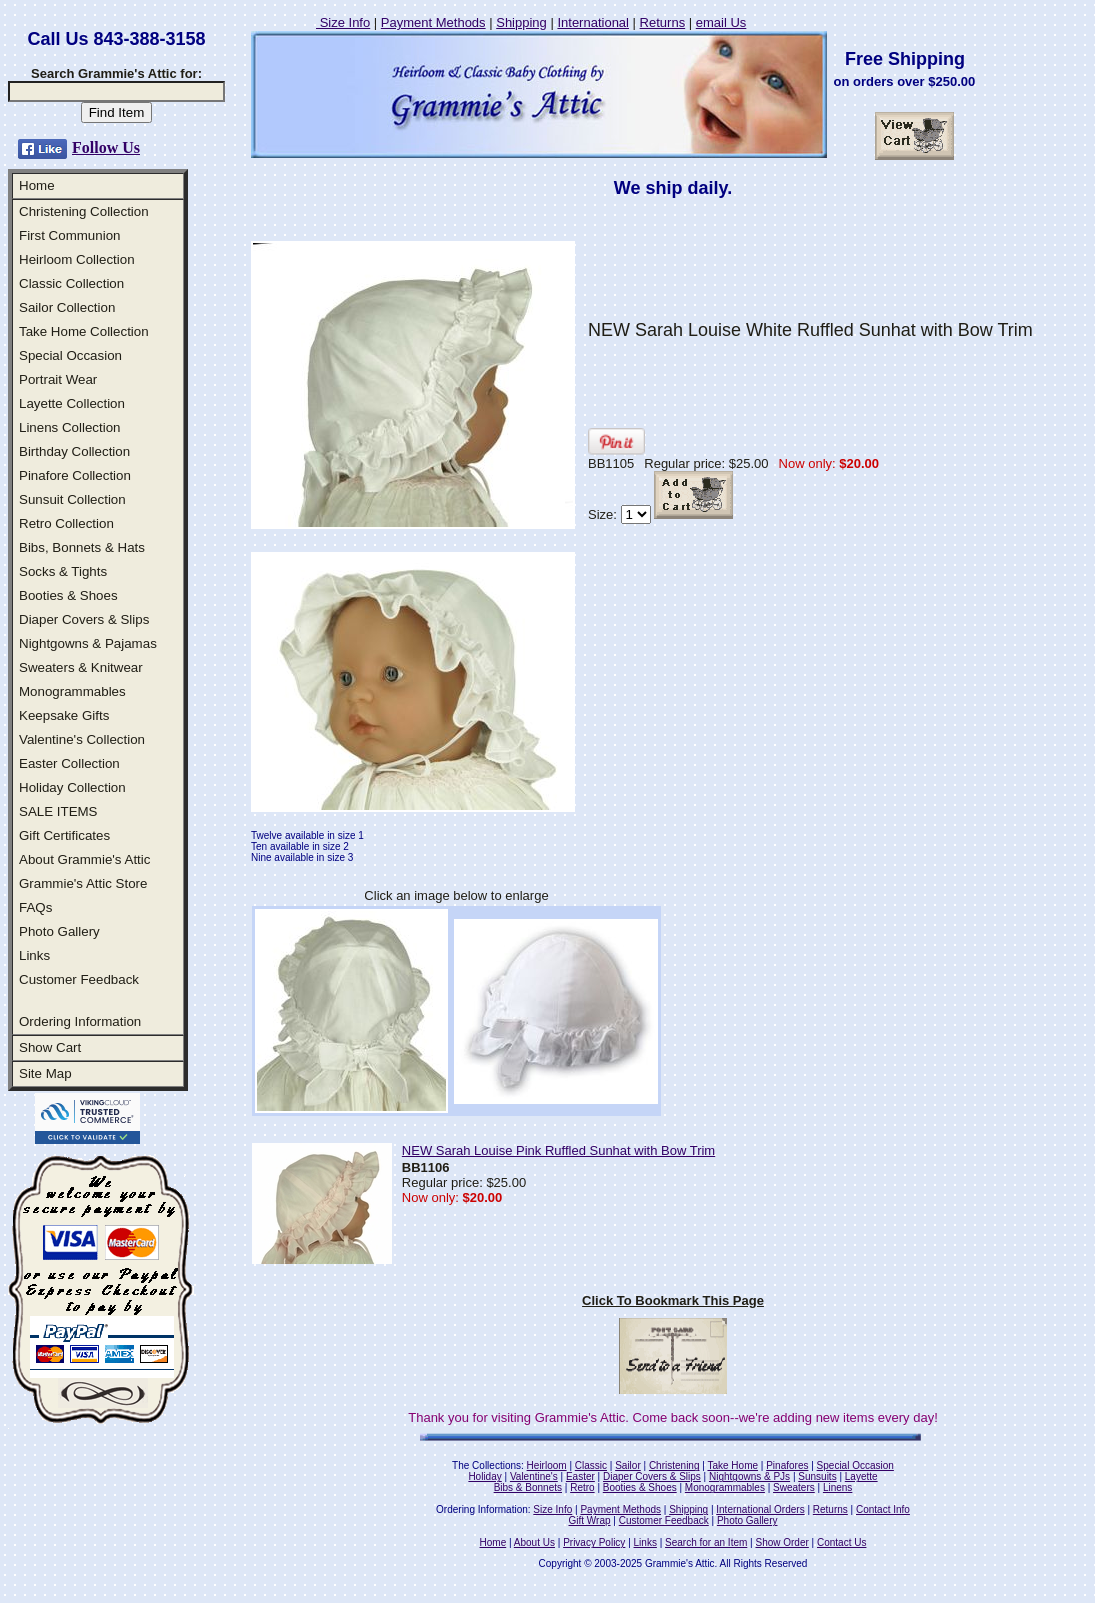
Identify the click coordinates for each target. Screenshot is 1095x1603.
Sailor (628, 1465)
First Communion (69, 235)
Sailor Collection (67, 307)
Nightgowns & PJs (749, 1476)
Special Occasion (70, 355)
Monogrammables (72, 691)
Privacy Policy (594, 1542)
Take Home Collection (84, 331)
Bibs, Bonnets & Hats (82, 547)
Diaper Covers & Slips (84, 619)
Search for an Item (706, 1542)
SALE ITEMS (58, 811)
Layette (861, 1476)
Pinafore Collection (75, 475)
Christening (674, 1465)
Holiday (484, 1476)
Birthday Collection (74, 451)
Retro (582, 1487)
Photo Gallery (59, 931)
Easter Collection (69, 763)
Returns (663, 22)
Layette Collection (72, 403)
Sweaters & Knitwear (81, 667)
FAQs (35, 907)
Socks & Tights (63, 571)
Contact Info (883, 1509)
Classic (591, 1465)
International (593, 22)
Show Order (781, 1542)
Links (34, 955)
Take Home (732, 1465)
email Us (721, 22)
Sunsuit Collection (72, 499)
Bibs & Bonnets (528, 1487)
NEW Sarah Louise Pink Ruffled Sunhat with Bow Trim (558, 1150)
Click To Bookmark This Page (673, 1300)
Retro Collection (66, 523)
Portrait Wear (58, 379)
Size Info (343, 22)
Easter (580, 1476)
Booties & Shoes (68, 595)
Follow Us (106, 147)
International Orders (760, 1509)
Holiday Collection (72, 787)
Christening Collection (84, 211)
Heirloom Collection (77, 259)
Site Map (45, 1073)
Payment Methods (433, 22)
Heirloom (547, 1465)
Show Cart (50, 1047)
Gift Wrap (590, 1520)
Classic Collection (71, 283)
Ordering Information (80, 1021)
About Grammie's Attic (84, 859)
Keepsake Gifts (64, 715)
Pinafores (787, 1465)
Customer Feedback (79, 979)
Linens (837, 1487)
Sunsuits (817, 1476)
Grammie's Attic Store (83, 883)
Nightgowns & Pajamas (88, 643)
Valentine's (534, 1476)
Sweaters (794, 1487)
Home (37, 185)
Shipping (521, 22)
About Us (534, 1542)
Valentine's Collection (82, 739)
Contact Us (841, 1542)
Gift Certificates (64, 835)
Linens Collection (70, 427)
